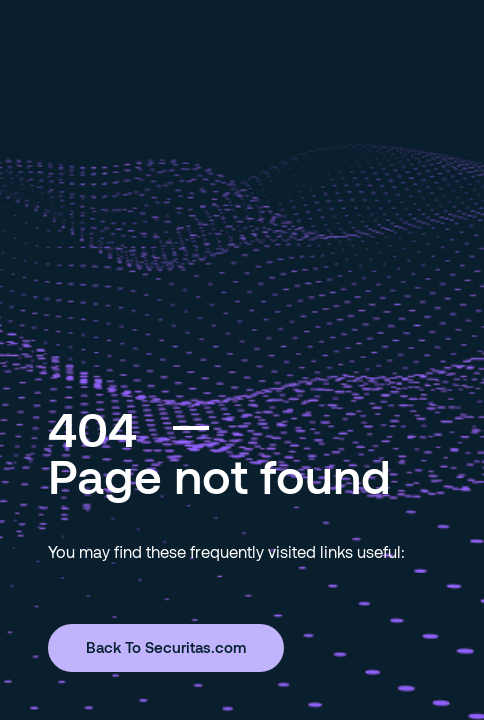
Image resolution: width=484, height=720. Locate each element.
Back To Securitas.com (166, 647)
